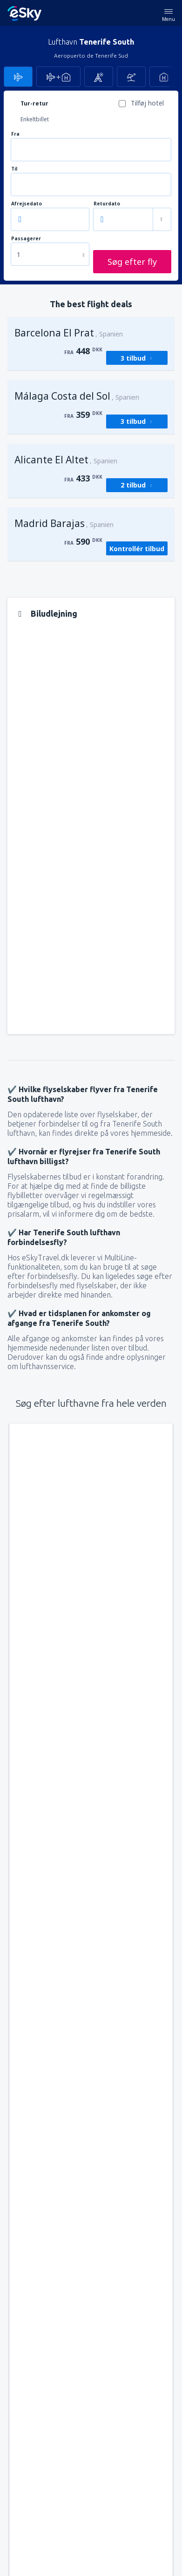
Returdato (107, 204)
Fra (15, 134)
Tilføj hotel (147, 103)
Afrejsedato (26, 204)
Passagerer (26, 239)
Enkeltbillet (34, 119)
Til (14, 169)
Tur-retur (34, 103)
